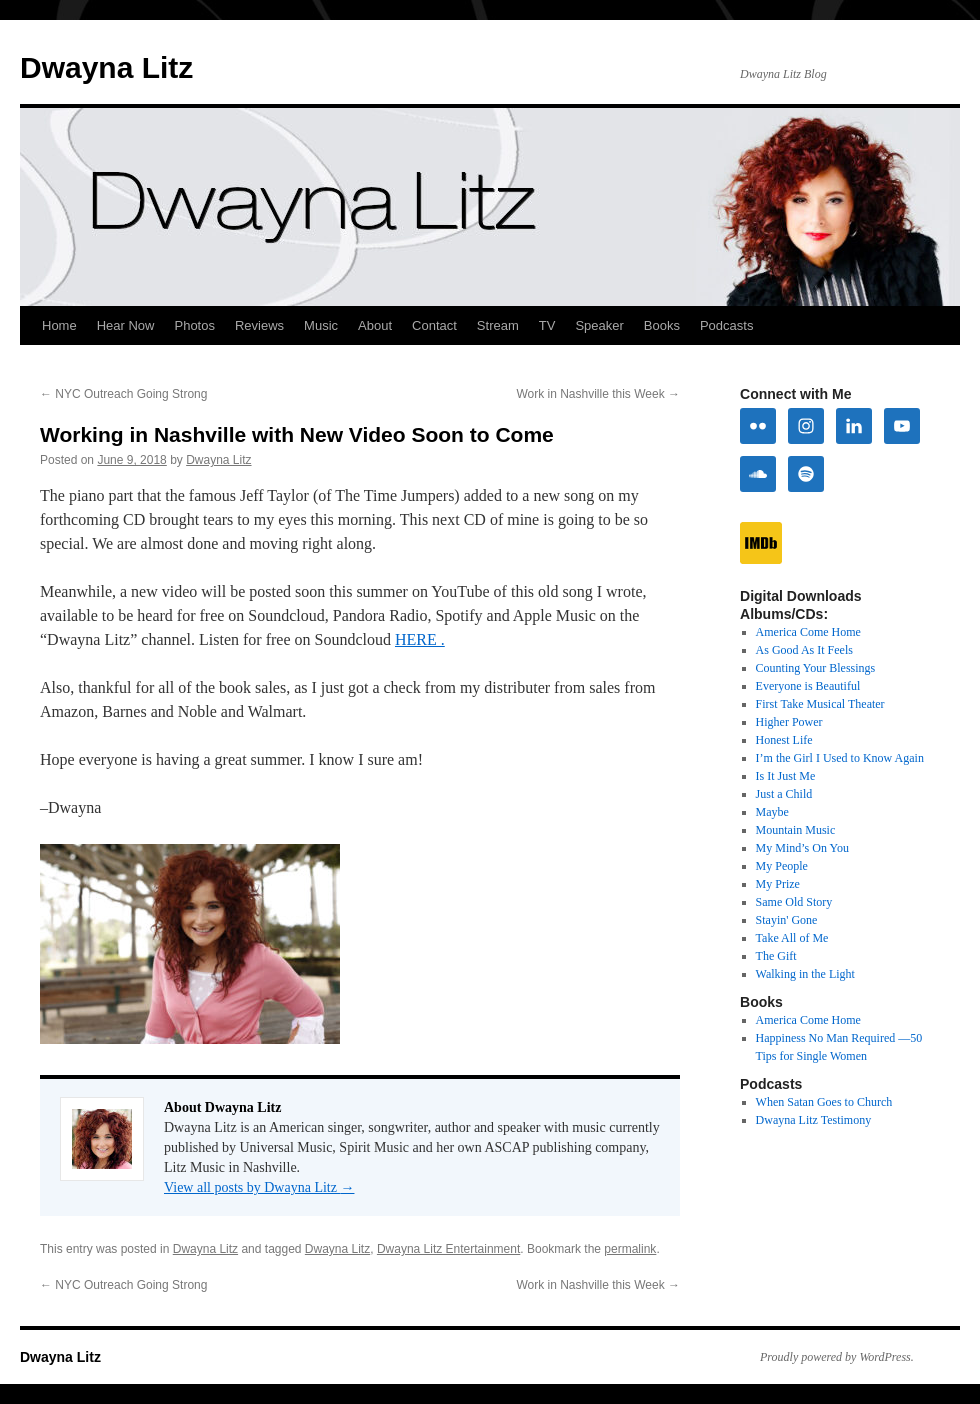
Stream (498, 325)
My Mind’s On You (802, 848)
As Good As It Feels (804, 650)
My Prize (778, 884)
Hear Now (126, 325)
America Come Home (808, 632)
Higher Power (789, 722)
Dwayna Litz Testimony (814, 1120)
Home (59, 325)
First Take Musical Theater (820, 704)
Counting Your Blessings (816, 668)
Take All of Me (792, 938)
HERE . (420, 639)
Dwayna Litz (106, 67)
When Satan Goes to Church (824, 1102)
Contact (434, 325)
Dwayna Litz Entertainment (448, 1249)
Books (662, 325)
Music (321, 325)
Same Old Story (794, 902)
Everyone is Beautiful (808, 686)
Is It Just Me (786, 776)
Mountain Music (796, 830)
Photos (194, 325)
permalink (630, 1249)
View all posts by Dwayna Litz (259, 1187)
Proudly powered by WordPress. (837, 1357)
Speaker (599, 325)
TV (547, 325)
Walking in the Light (805, 974)
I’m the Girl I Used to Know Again (840, 758)
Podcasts (726, 325)
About (375, 325)
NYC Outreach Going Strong (123, 394)
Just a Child (784, 794)
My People (782, 866)
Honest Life (784, 740)
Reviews (259, 325)
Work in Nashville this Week (598, 394)
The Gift (776, 956)
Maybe (772, 812)
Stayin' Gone (787, 920)
